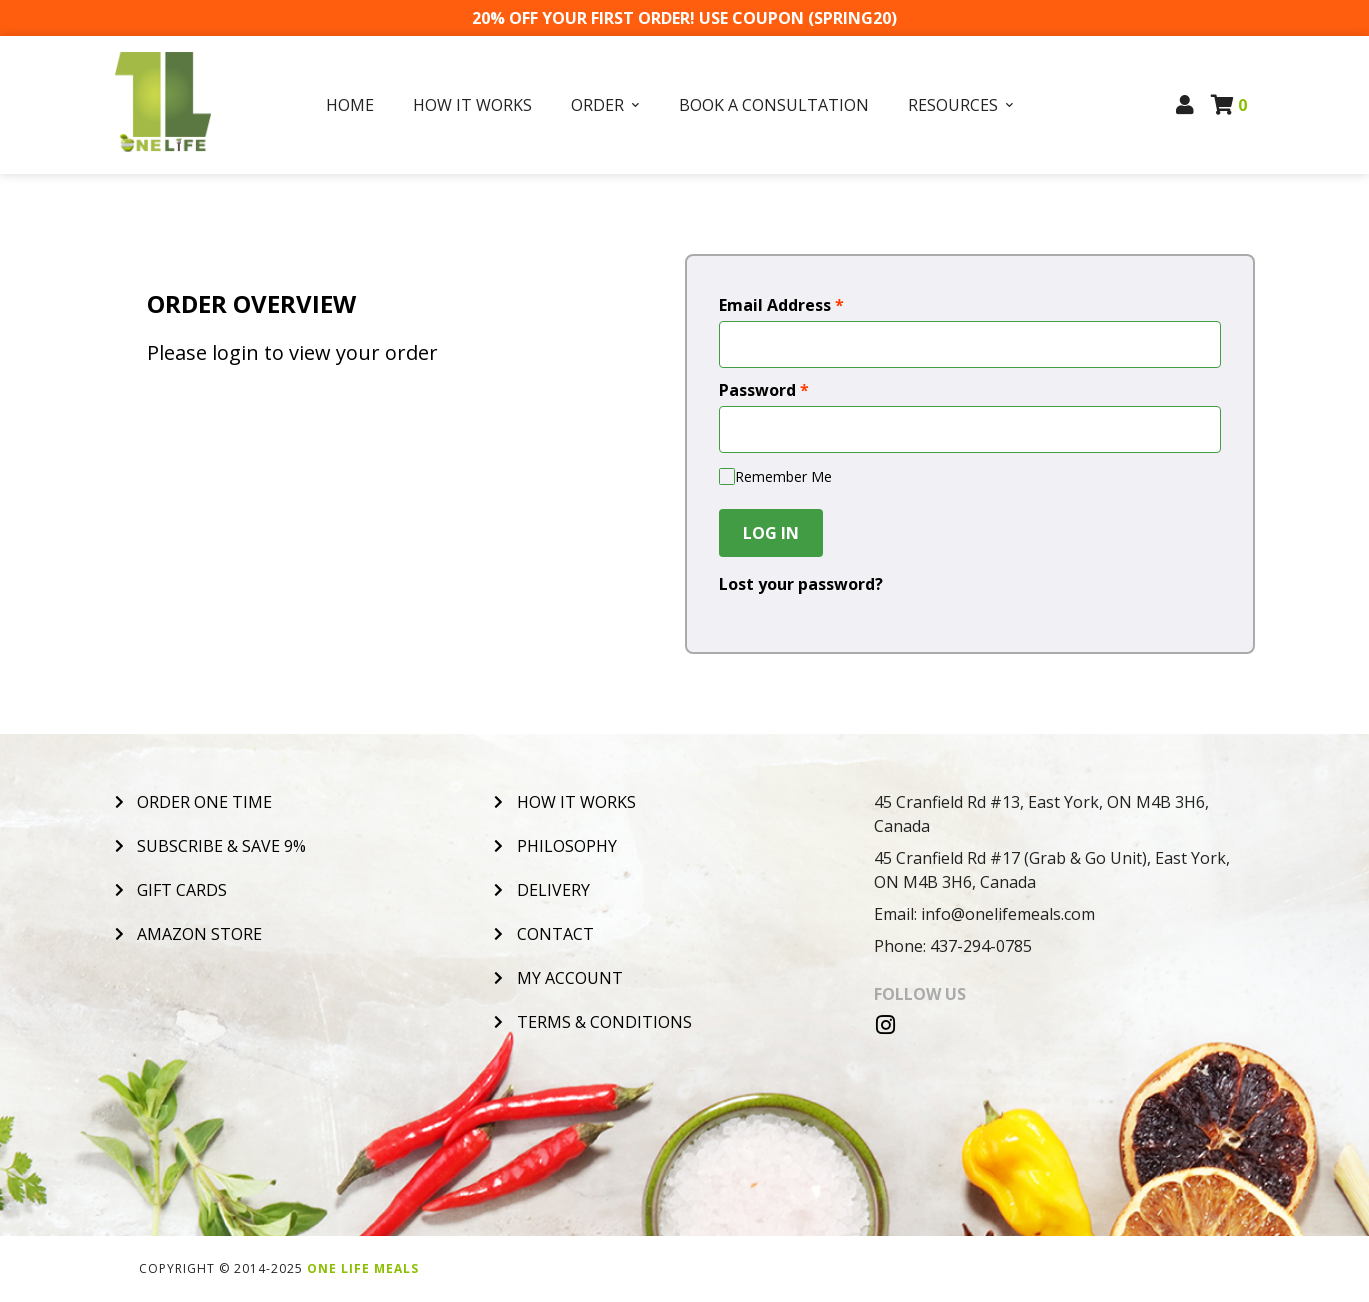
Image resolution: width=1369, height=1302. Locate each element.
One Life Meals (363, 1268)
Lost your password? (801, 584)
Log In (771, 533)
